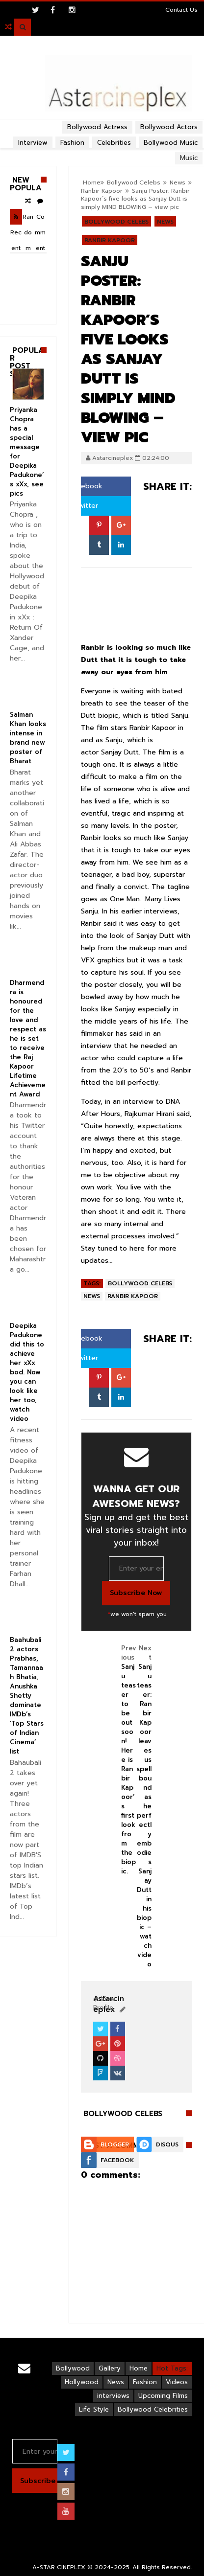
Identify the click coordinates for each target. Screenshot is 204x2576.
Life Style (94, 2409)
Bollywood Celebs (133, 182)
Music (189, 157)
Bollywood (73, 2368)
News (177, 182)
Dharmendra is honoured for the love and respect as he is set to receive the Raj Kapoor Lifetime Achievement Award (28, 1038)
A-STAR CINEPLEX (58, 2567)
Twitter (82, 506)
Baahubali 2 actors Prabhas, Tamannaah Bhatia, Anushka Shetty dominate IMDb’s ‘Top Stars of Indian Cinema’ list (27, 1695)
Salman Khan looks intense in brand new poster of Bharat (28, 738)
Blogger (115, 2144)
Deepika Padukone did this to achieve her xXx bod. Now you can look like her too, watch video (27, 1372)
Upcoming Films (163, 2395)
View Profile (104, 2003)
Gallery (110, 2368)
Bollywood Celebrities (153, 2409)
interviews (113, 2395)
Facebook (81, 486)
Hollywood (82, 2382)
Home (92, 182)
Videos (177, 2382)
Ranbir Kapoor (102, 190)
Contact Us (181, 9)
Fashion (145, 2382)
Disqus (167, 2144)
